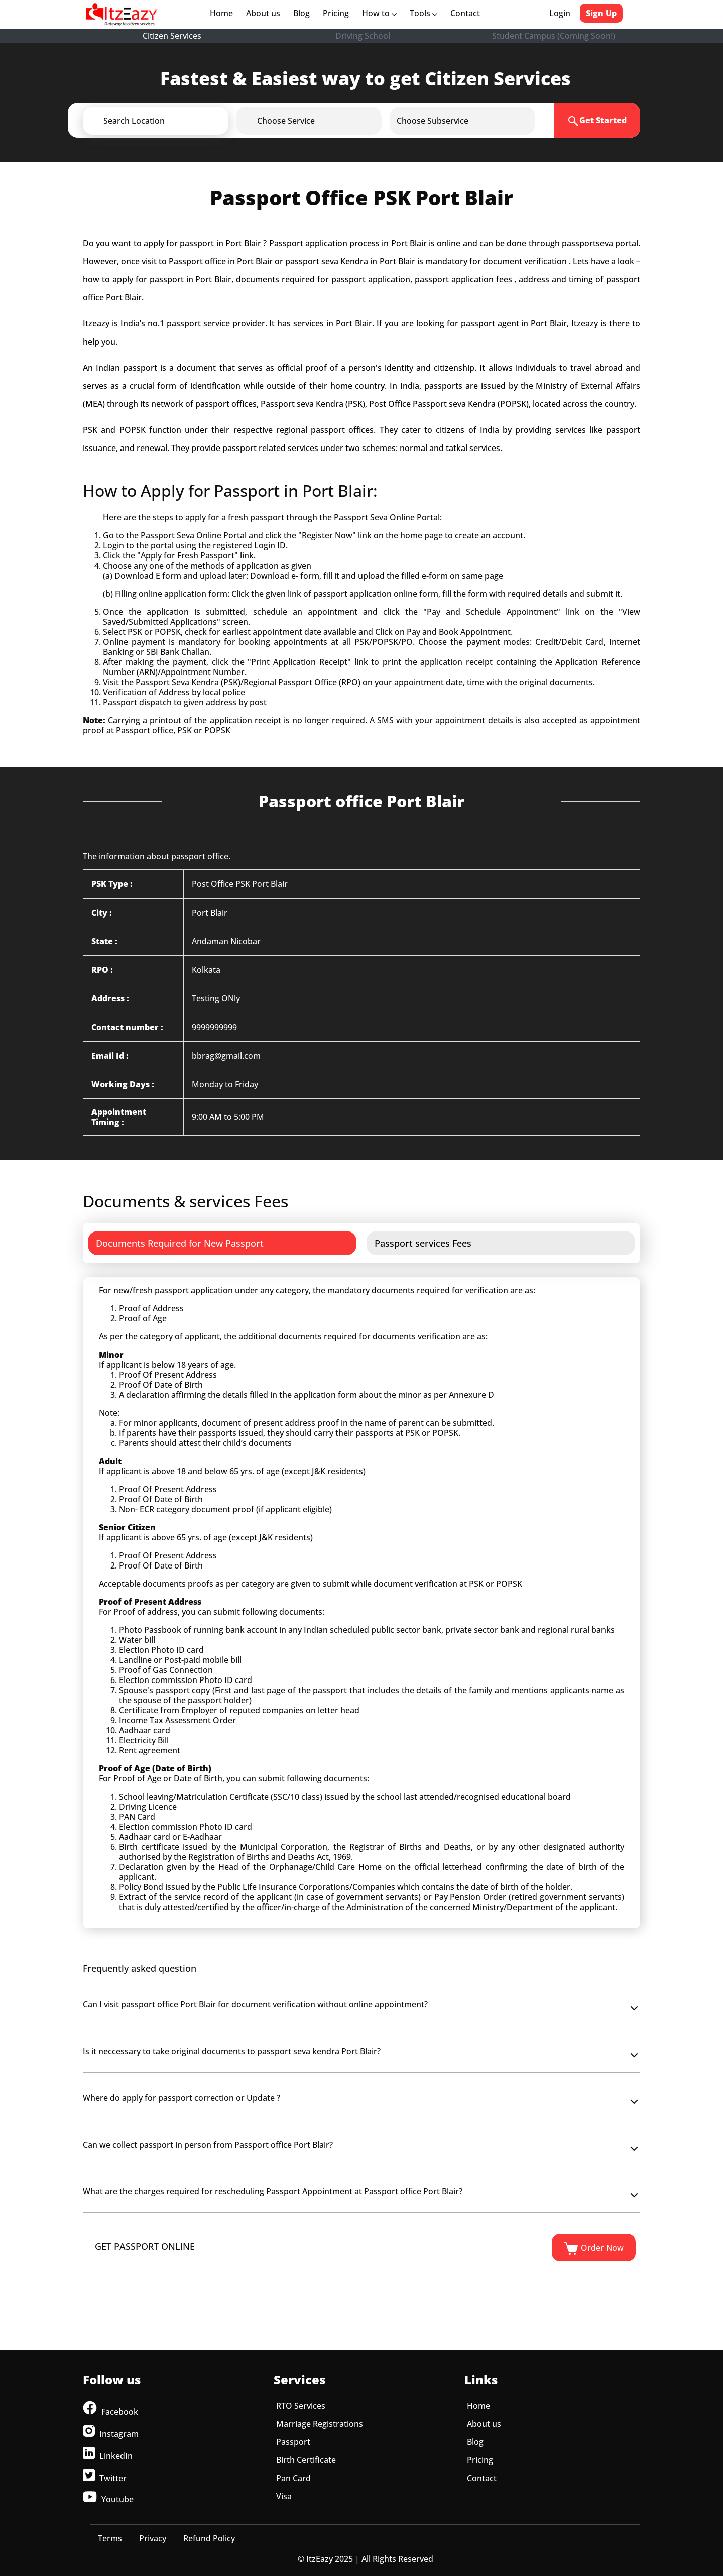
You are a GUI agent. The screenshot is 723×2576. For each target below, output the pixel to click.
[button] (172, 120)
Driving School (362, 35)
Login (559, 13)
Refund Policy (209, 2538)
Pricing (336, 13)
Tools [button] (423, 13)
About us (265, 13)
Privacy (152, 2538)
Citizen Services (172, 35)
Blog (301, 13)
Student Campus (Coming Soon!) (553, 35)
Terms (110, 2538)
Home (223, 13)
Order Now (594, 2248)
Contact (465, 13)
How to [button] (379, 13)
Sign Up (601, 13)
